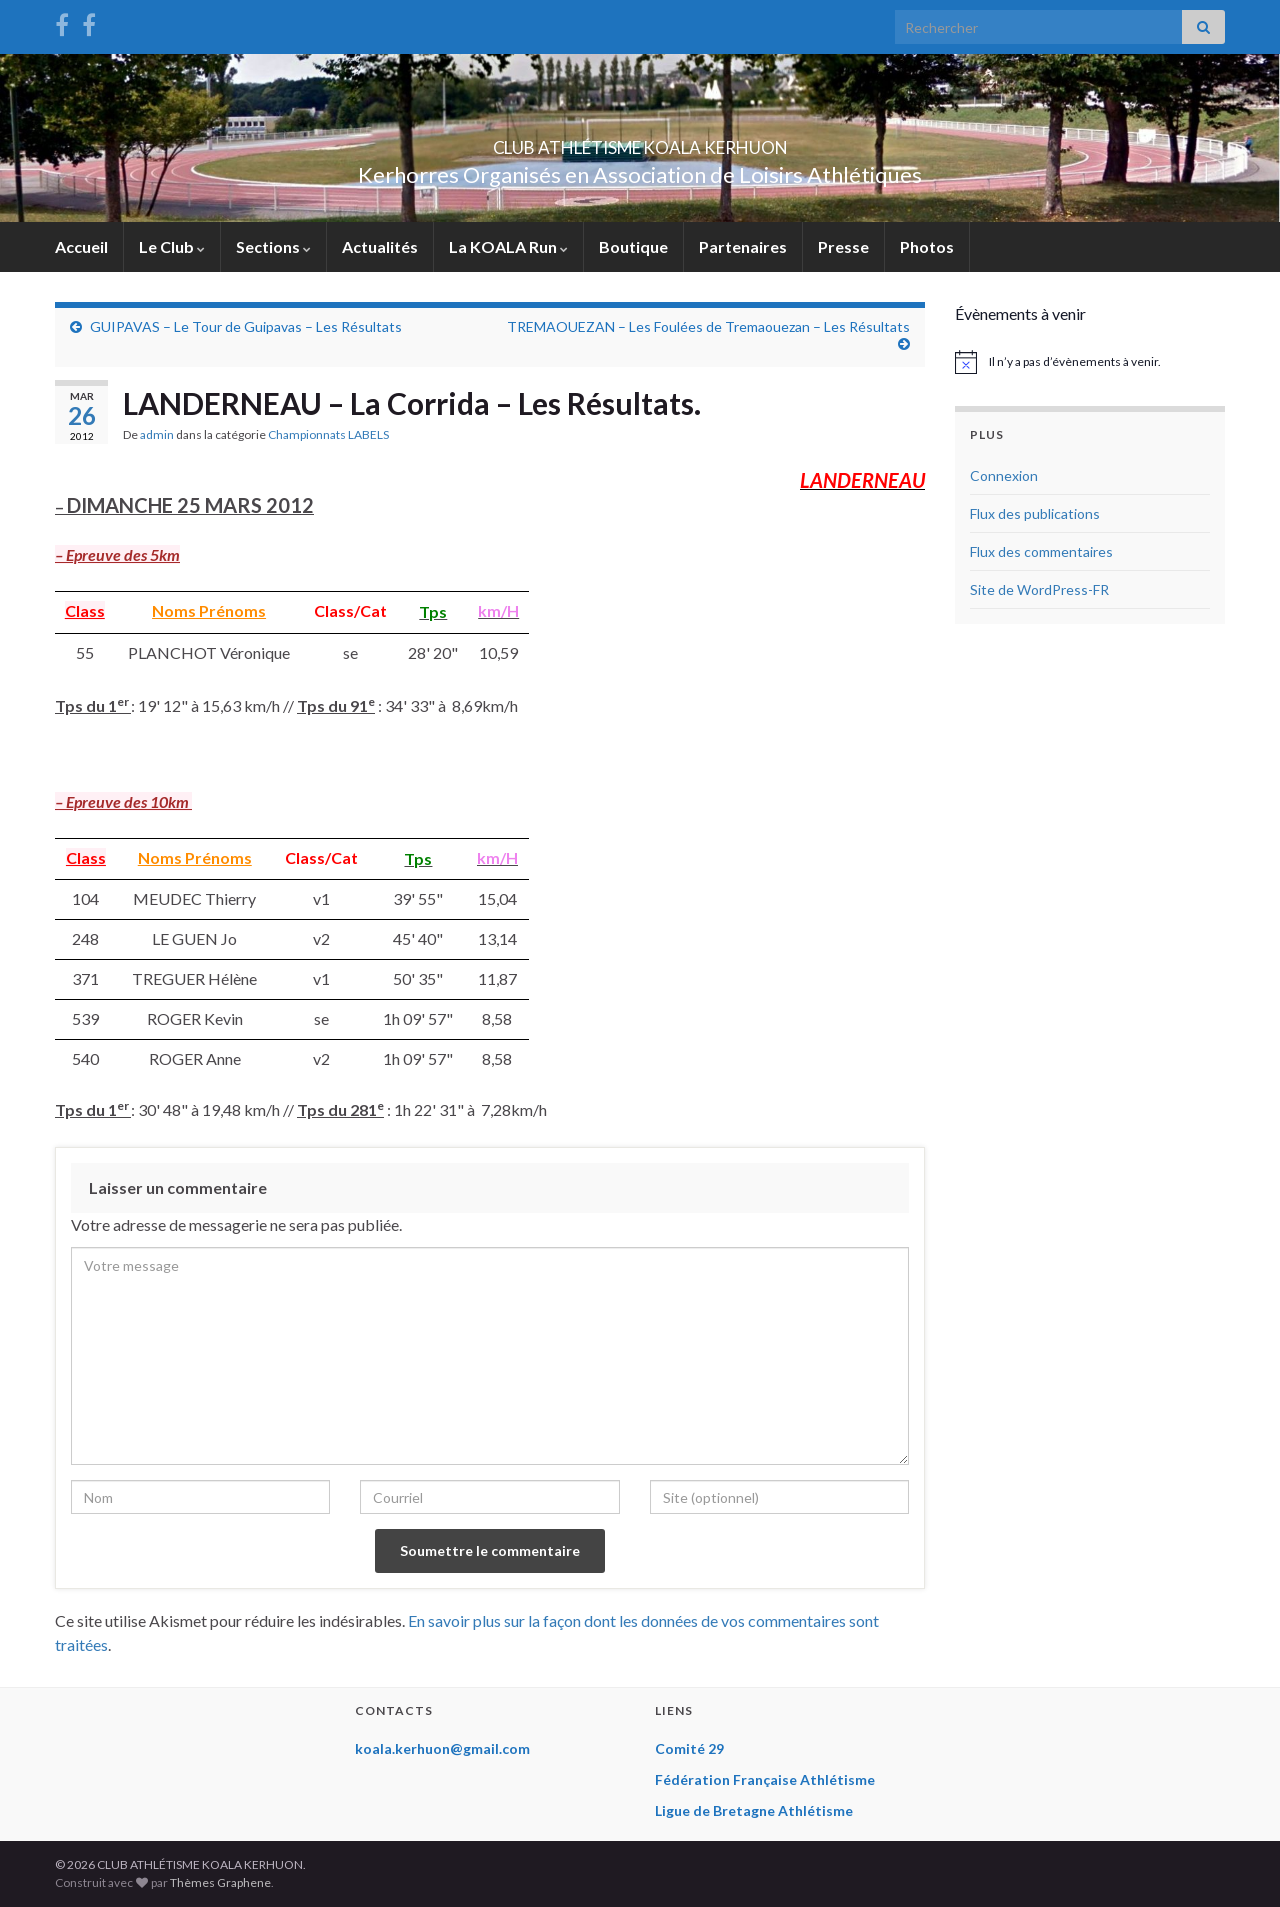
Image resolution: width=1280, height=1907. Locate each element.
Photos (927, 246)
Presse (843, 246)
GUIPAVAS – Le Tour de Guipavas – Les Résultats (246, 326)
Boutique (633, 246)
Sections (273, 246)
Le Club (172, 246)
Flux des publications (1035, 513)
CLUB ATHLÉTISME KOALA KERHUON (640, 141)
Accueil (81, 246)
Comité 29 (689, 1748)
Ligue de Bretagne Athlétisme (754, 1810)
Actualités (380, 246)
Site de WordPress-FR (1039, 589)
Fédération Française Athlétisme (765, 1779)
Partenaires (743, 246)
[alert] (1090, 362)
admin (157, 434)
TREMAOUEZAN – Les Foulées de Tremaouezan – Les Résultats (708, 326)
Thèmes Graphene (220, 1882)
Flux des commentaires (1041, 551)
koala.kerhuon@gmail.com (442, 1748)
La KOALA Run (508, 246)
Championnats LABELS (328, 434)
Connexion (1004, 475)
